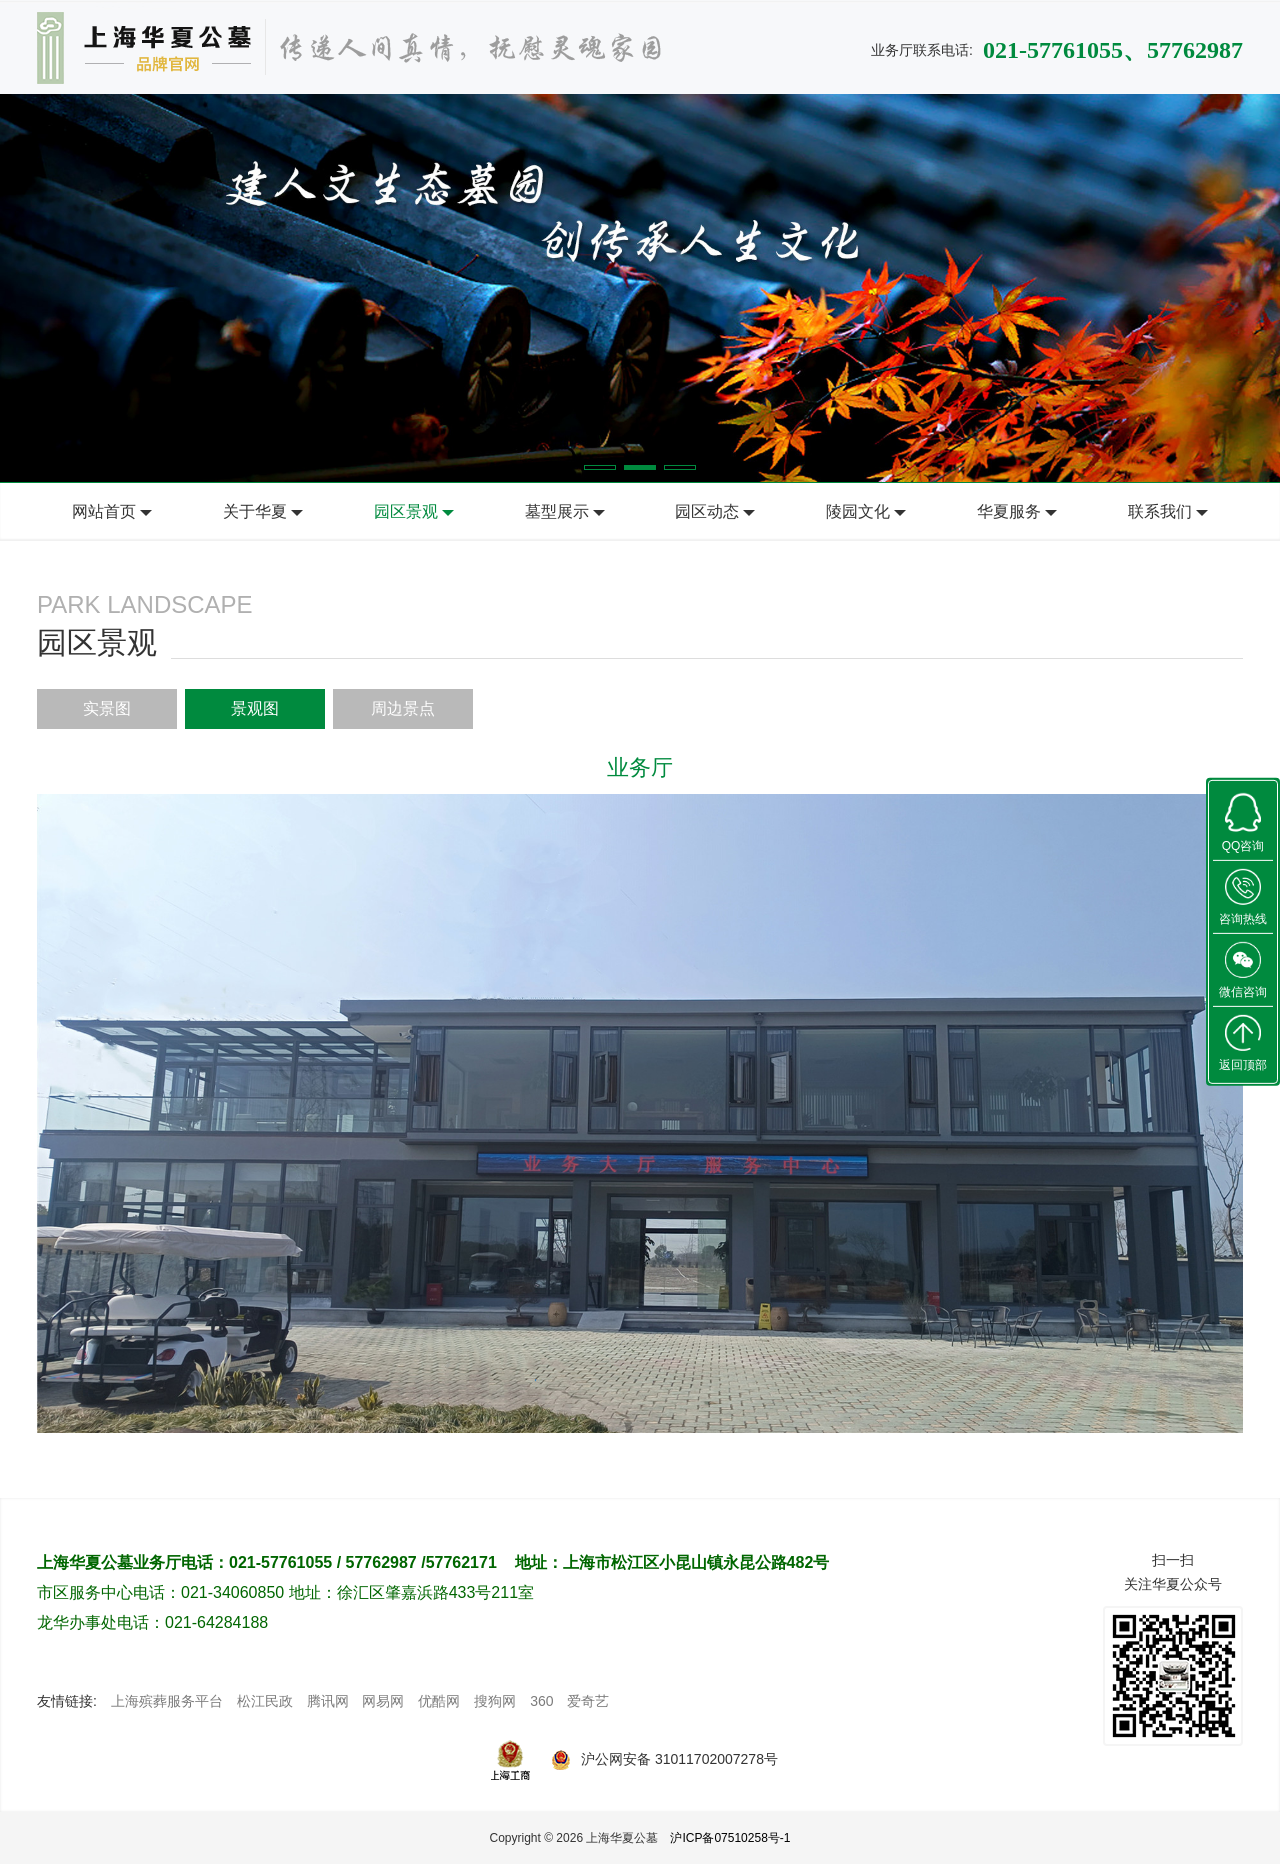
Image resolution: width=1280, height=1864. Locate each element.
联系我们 (1160, 511)
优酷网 (439, 1701)
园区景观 (406, 511)
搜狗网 (495, 1701)
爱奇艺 (588, 1701)
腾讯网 (328, 1701)
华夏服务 (1009, 511)
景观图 (255, 708)
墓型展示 (557, 511)
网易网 (383, 1701)
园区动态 (707, 511)
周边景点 (403, 708)
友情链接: (67, 1701)
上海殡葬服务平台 (167, 1701)
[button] (600, 467)
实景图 (107, 708)
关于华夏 (255, 511)
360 (541, 1701)
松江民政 (265, 1701)
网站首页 (104, 511)
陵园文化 (858, 511)
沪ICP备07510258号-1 (730, 1838)
